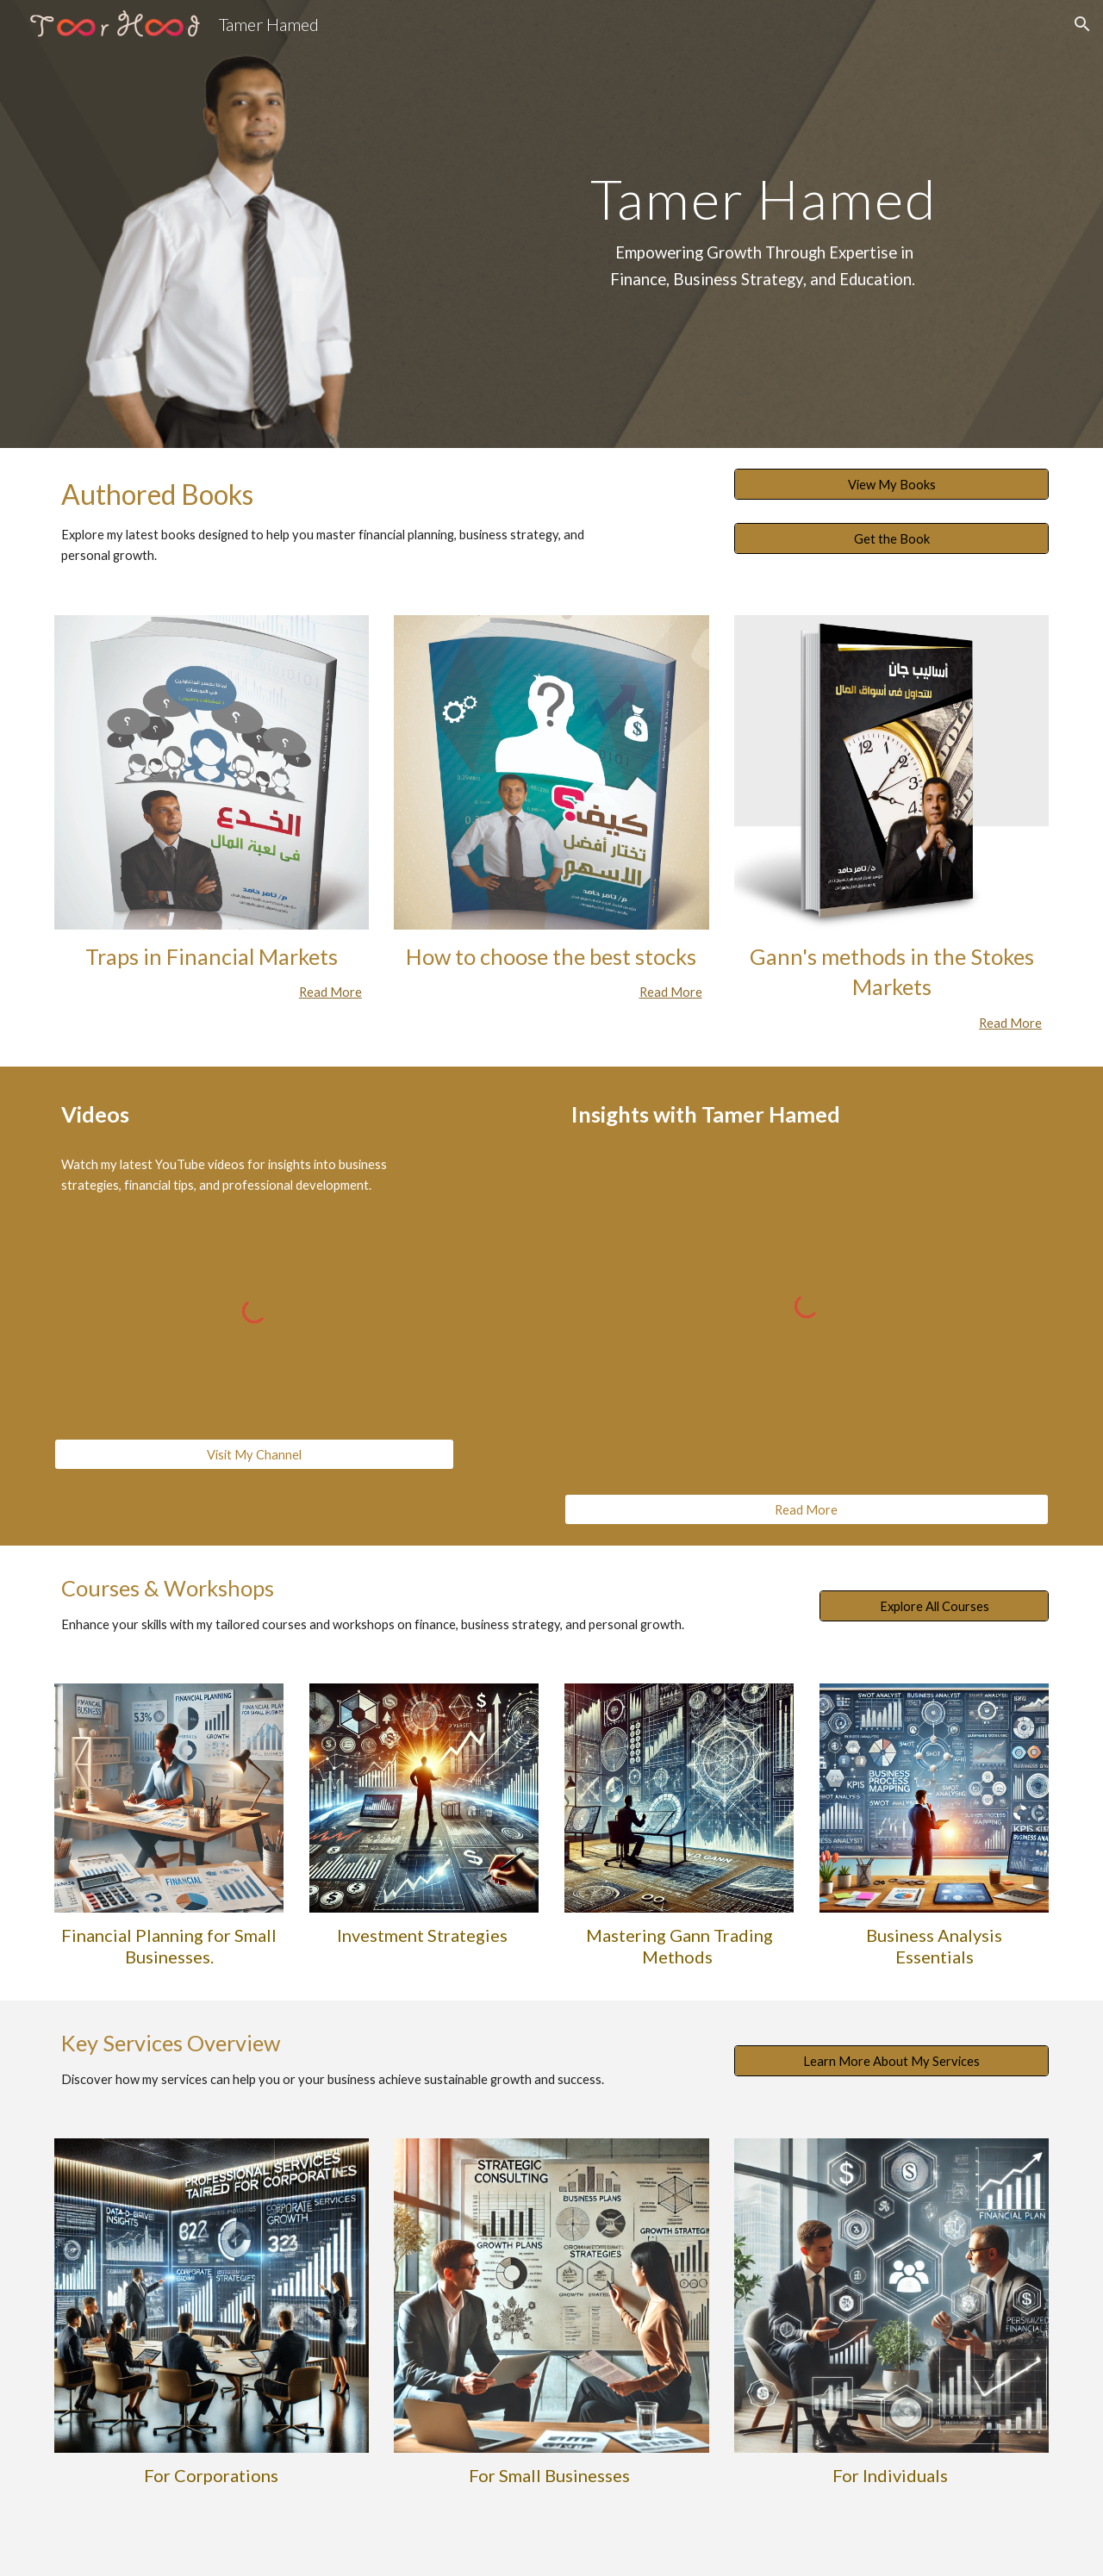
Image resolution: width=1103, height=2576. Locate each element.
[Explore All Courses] (934, 1606)
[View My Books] (891, 484)
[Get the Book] (891, 538)
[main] (764, 224)
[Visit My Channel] (254, 1454)
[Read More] (806, 1509)
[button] (1082, 24)
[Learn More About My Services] (891, 2061)
